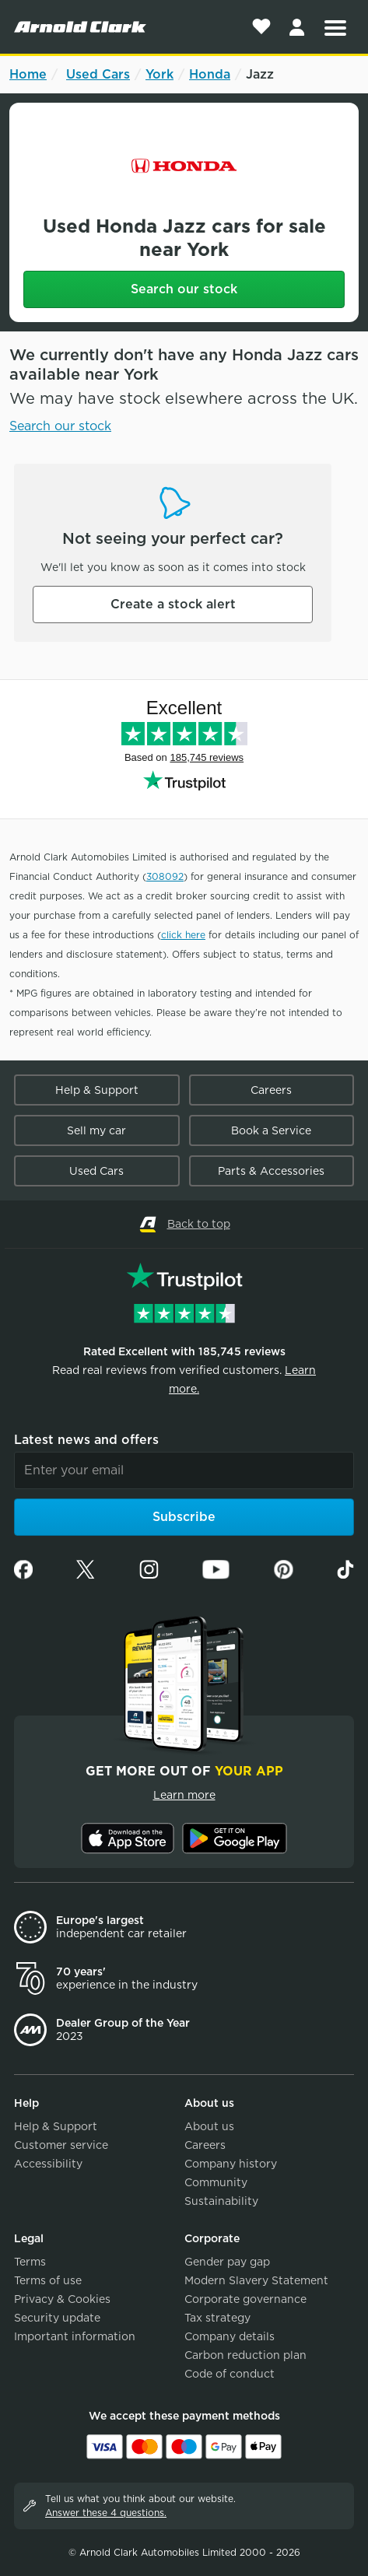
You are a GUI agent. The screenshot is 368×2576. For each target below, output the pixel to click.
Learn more (184, 1795)
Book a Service (271, 1130)
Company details (229, 2336)
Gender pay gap (227, 2261)
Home (28, 74)
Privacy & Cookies (62, 2299)
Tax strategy (217, 2317)
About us (209, 2126)
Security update (57, 2317)
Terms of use (48, 2280)
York (159, 74)
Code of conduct (229, 2373)
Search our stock (184, 289)
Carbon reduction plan (245, 2355)
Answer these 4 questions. (105, 2512)
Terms (30, 2261)
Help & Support (96, 1090)
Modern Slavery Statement (256, 2280)
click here (183, 935)
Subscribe (184, 1516)
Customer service (61, 2145)
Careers (271, 1090)
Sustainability (221, 2201)
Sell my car (96, 1130)
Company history (230, 2163)
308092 (165, 876)
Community (215, 2182)
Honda (209, 74)
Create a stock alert (173, 604)
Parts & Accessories (271, 1171)
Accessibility (48, 2163)
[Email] (184, 1470)
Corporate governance (245, 2299)
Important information (74, 2336)
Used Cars (98, 74)
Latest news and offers (86, 1439)
